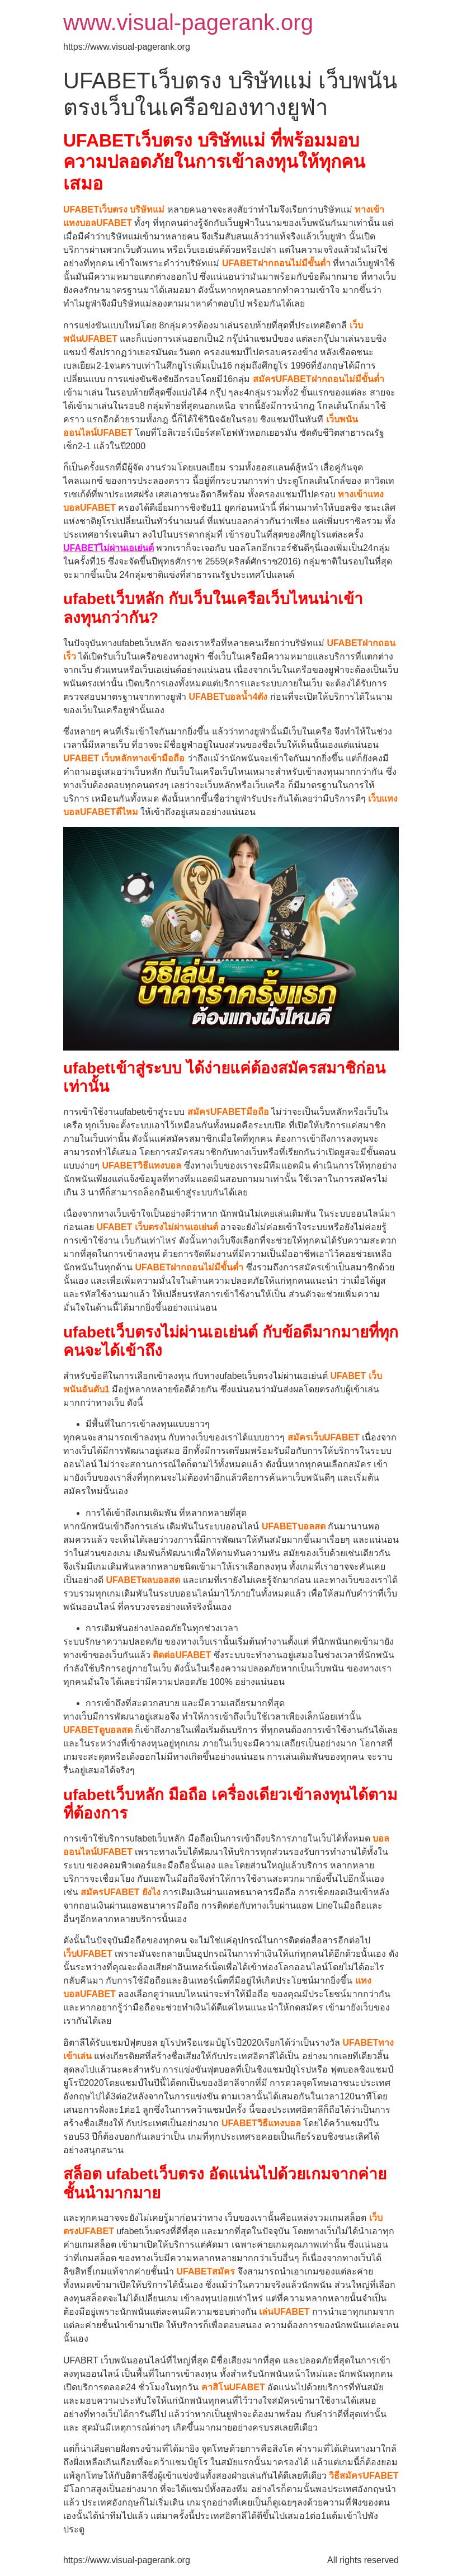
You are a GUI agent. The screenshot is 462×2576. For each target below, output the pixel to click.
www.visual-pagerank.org (188, 22)
